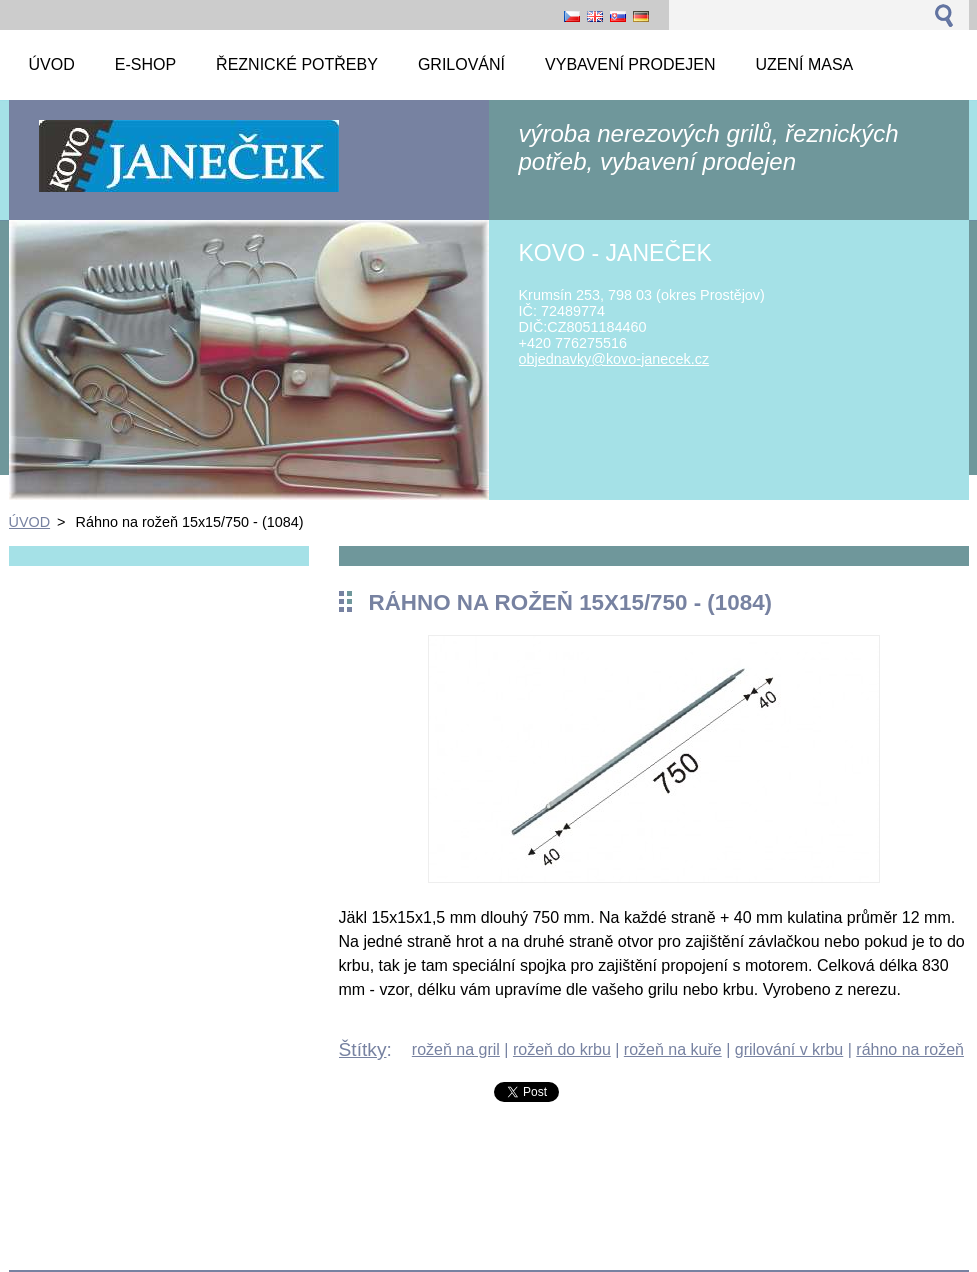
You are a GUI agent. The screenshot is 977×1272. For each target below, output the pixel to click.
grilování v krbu (789, 1049)
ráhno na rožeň (910, 1049)
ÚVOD (30, 522)
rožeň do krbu (562, 1049)
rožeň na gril (456, 1049)
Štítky (363, 1049)
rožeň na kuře (673, 1049)
